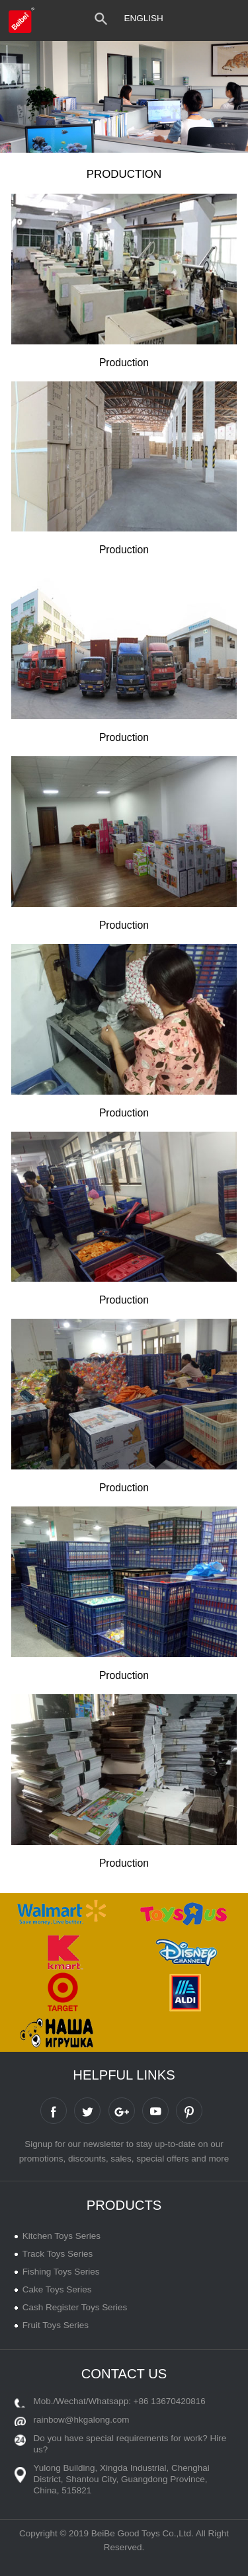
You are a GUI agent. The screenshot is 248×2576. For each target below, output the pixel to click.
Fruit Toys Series (55, 2325)
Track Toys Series (57, 2254)
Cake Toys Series (57, 2289)
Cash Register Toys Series (75, 2307)
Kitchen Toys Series (61, 2236)
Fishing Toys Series (61, 2272)
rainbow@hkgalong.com (82, 2420)
